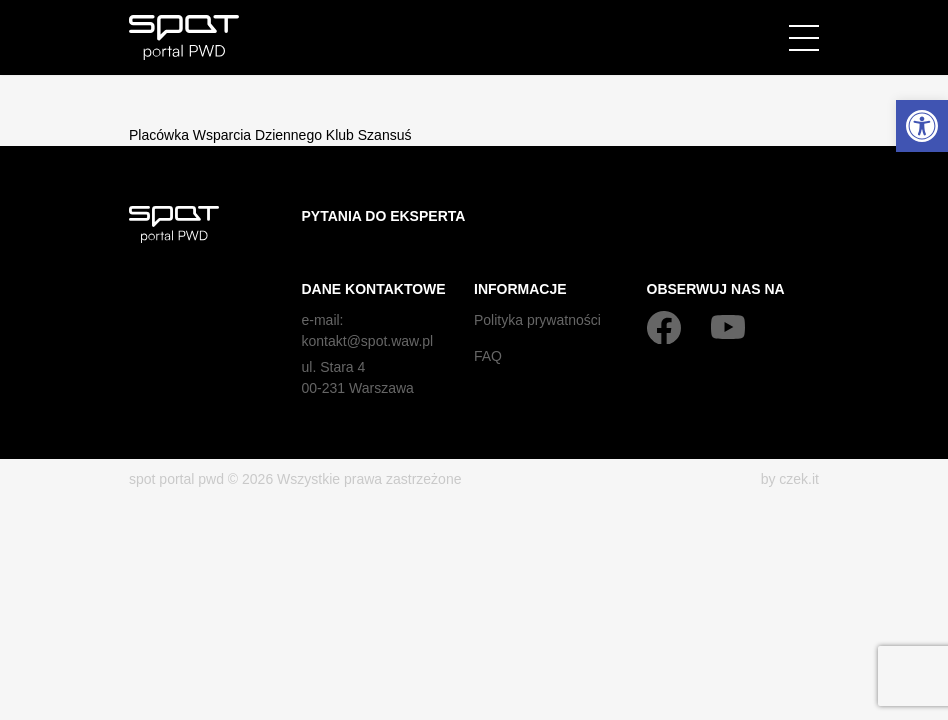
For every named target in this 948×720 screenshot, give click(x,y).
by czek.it (790, 479)
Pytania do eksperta (384, 216)
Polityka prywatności (537, 320)
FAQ (488, 356)
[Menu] (804, 38)
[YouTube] (728, 327)
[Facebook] (664, 327)
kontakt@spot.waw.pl (368, 341)
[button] (922, 126)
